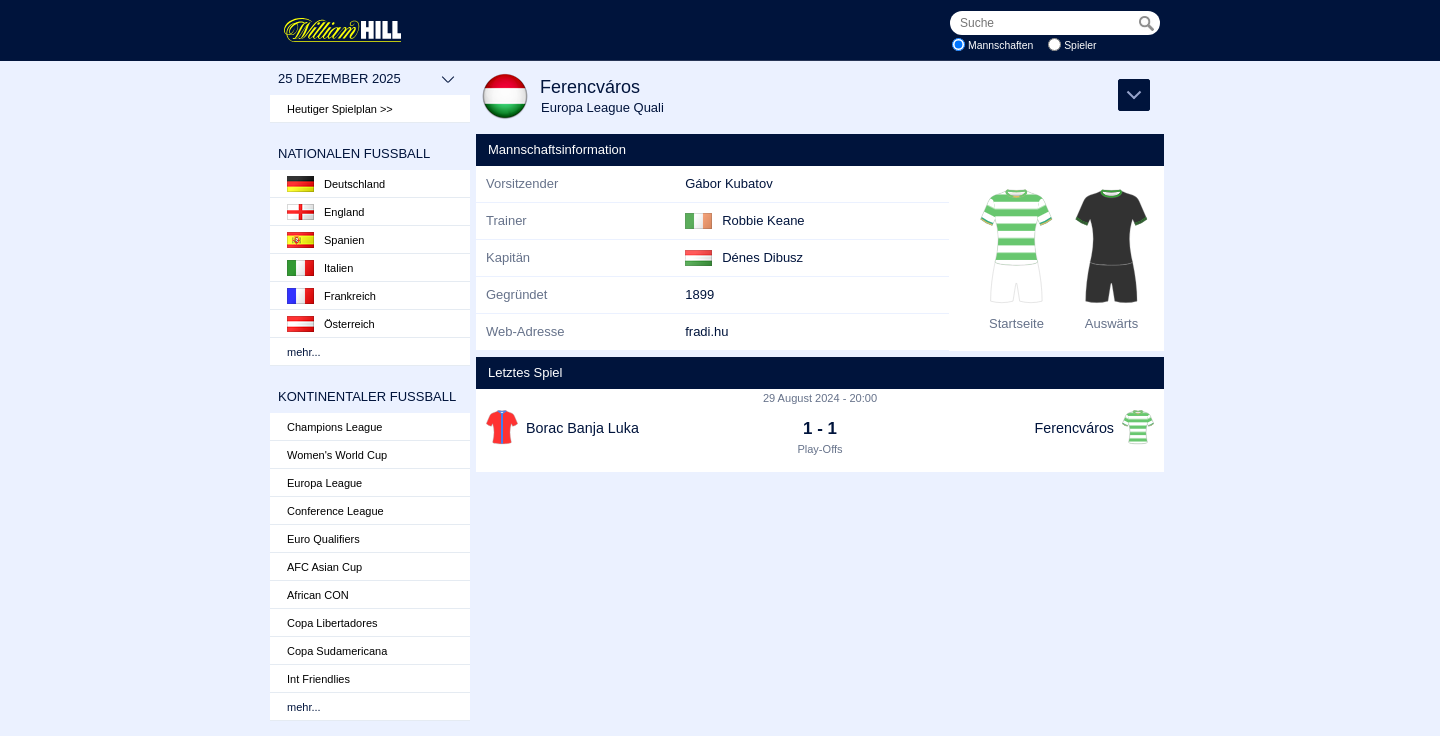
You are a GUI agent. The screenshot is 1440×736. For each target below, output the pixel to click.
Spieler (1080, 45)
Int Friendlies (318, 679)
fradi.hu (706, 331)
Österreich (331, 324)
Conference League (335, 511)
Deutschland (336, 184)
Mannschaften (1000, 45)
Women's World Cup (337, 455)
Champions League (334, 427)
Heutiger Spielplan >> (340, 109)
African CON (318, 595)
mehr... (304, 352)
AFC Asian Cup (324, 567)
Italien (320, 268)
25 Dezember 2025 (366, 79)
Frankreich (331, 296)
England (325, 212)
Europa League (324, 483)
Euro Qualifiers (323, 539)
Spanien (325, 240)
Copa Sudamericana (337, 651)
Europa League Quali (602, 107)
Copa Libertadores (332, 623)
